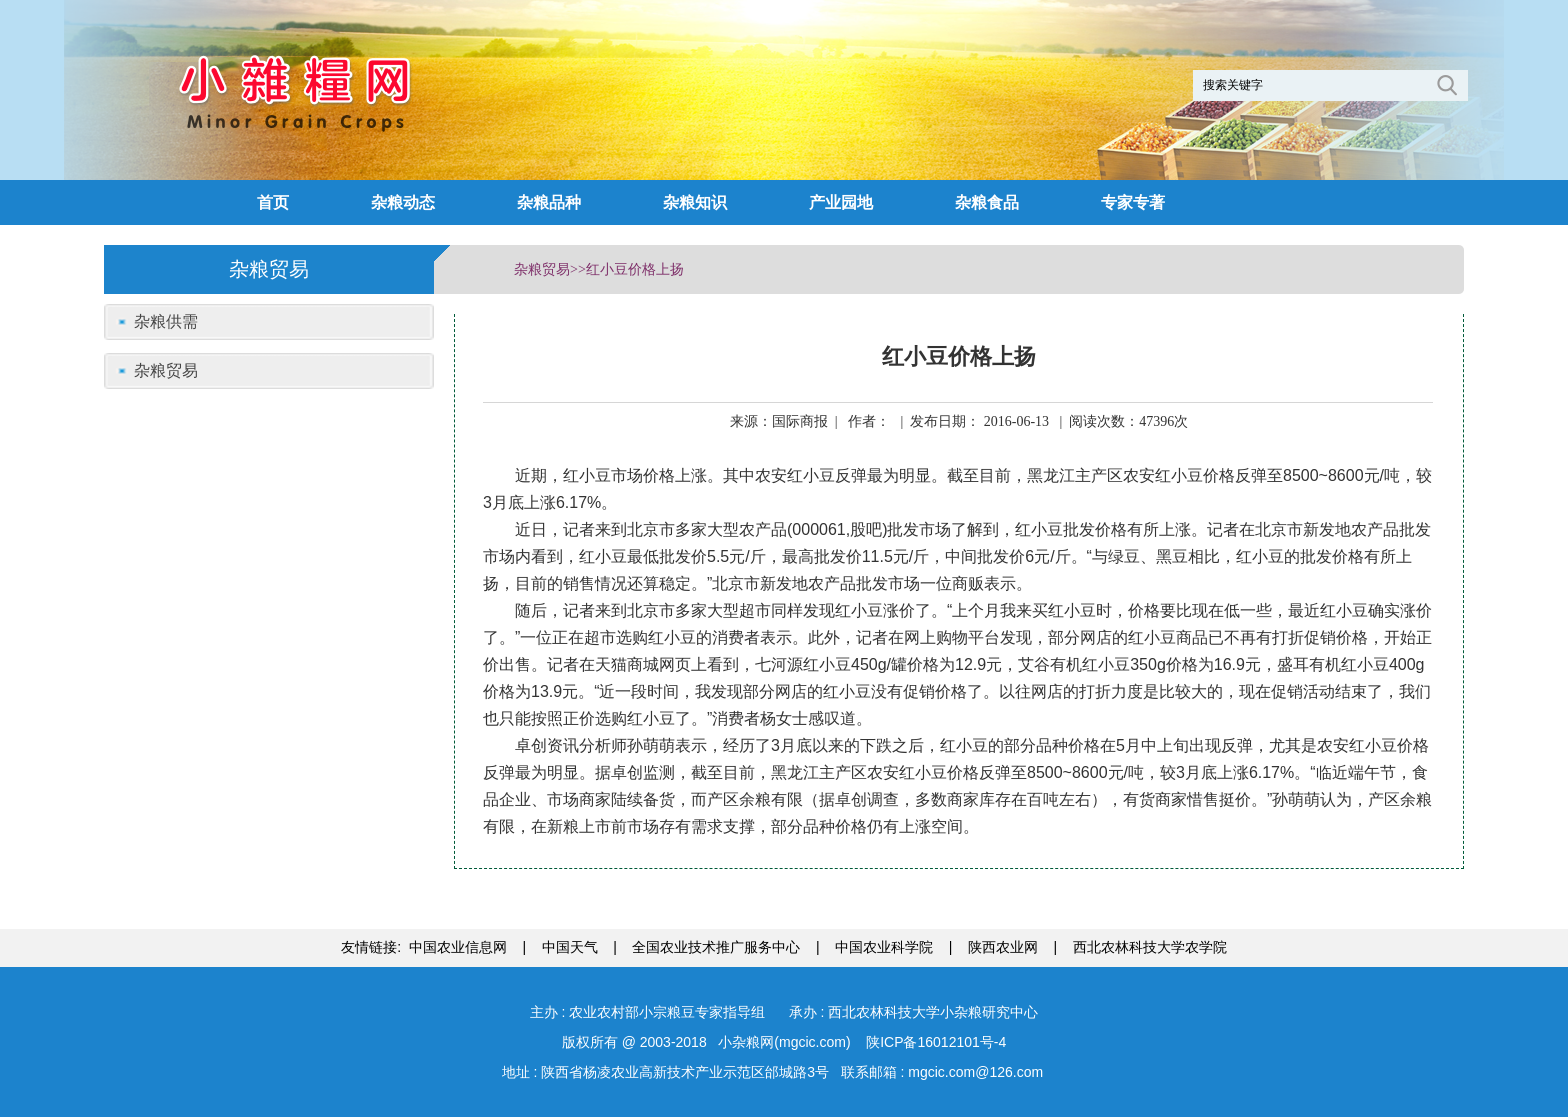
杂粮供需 (166, 321)
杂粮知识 (695, 202)
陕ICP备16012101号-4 (934, 1042)
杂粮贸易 (166, 370)
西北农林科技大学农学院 (1150, 947)
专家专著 (1133, 202)
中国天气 (570, 947)
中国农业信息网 (458, 947)
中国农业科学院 (884, 947)
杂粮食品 (987, 202)
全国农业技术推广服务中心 (716, 947)
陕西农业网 (1003, 947)
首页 (273, 202)
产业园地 (841, 202)
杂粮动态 (403, 202)
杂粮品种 (549, 202)
